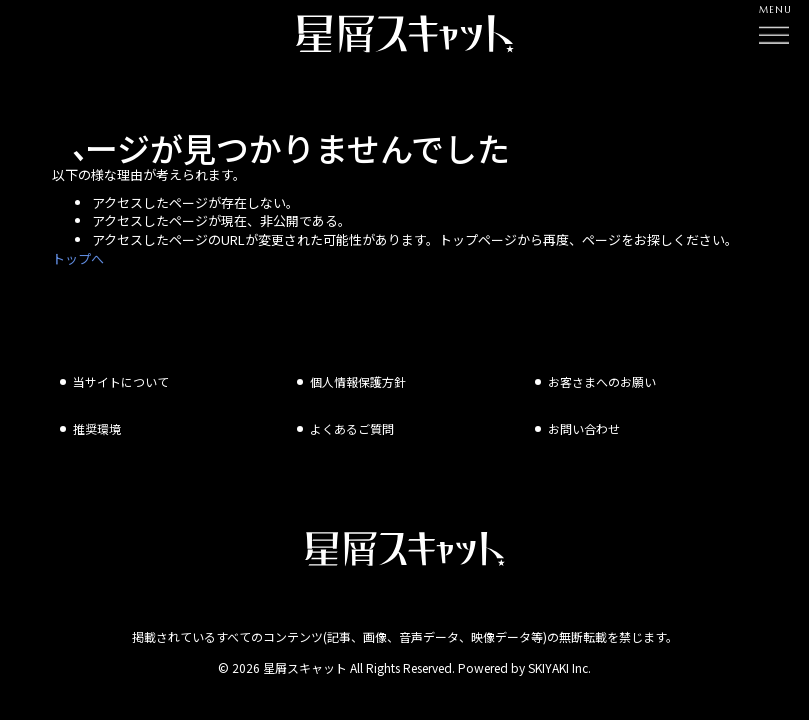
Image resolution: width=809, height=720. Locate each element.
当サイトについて (121, 384)
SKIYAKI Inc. (559, 670)
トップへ (78, 258)
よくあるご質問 (352, 431)
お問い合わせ (584, 431)
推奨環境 (97, 431)
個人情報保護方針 (358, 384)
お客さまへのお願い (602, 384)
